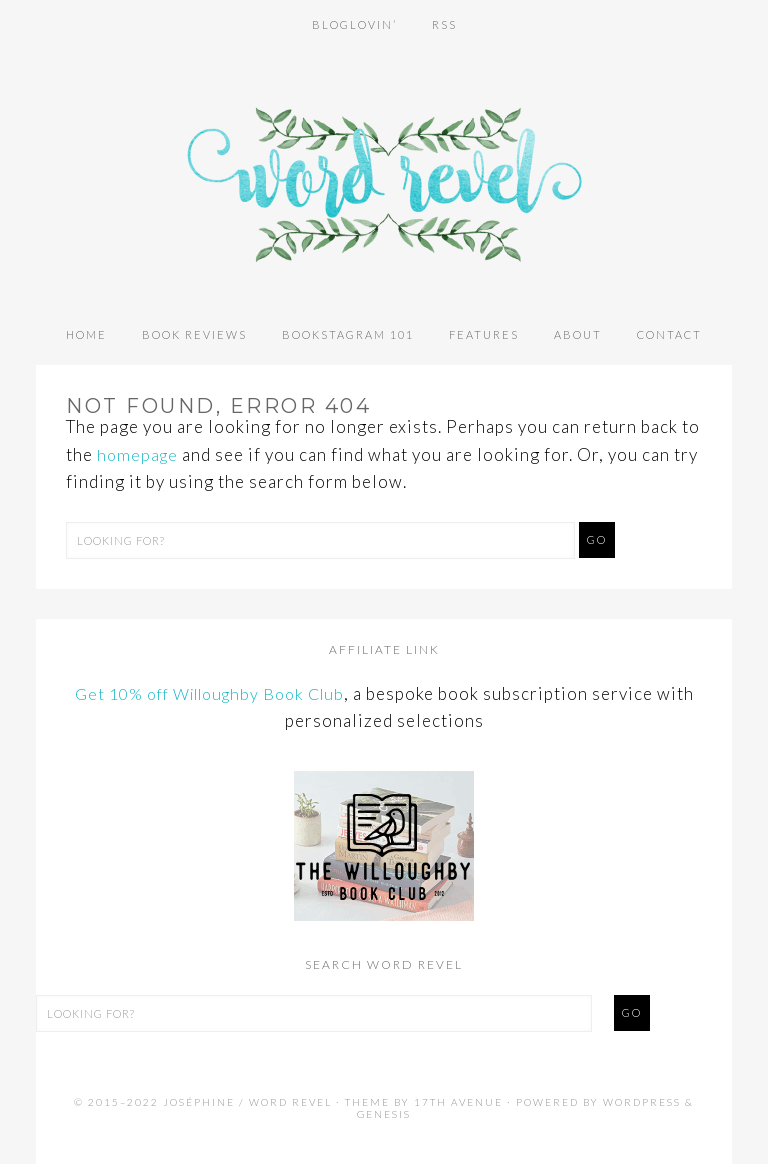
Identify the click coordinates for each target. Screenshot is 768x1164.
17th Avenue (458, 1102)
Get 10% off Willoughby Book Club (209, 693)
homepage (139, 454)
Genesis (384, 1114)
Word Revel (384, 169)
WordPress (642, 1102)
